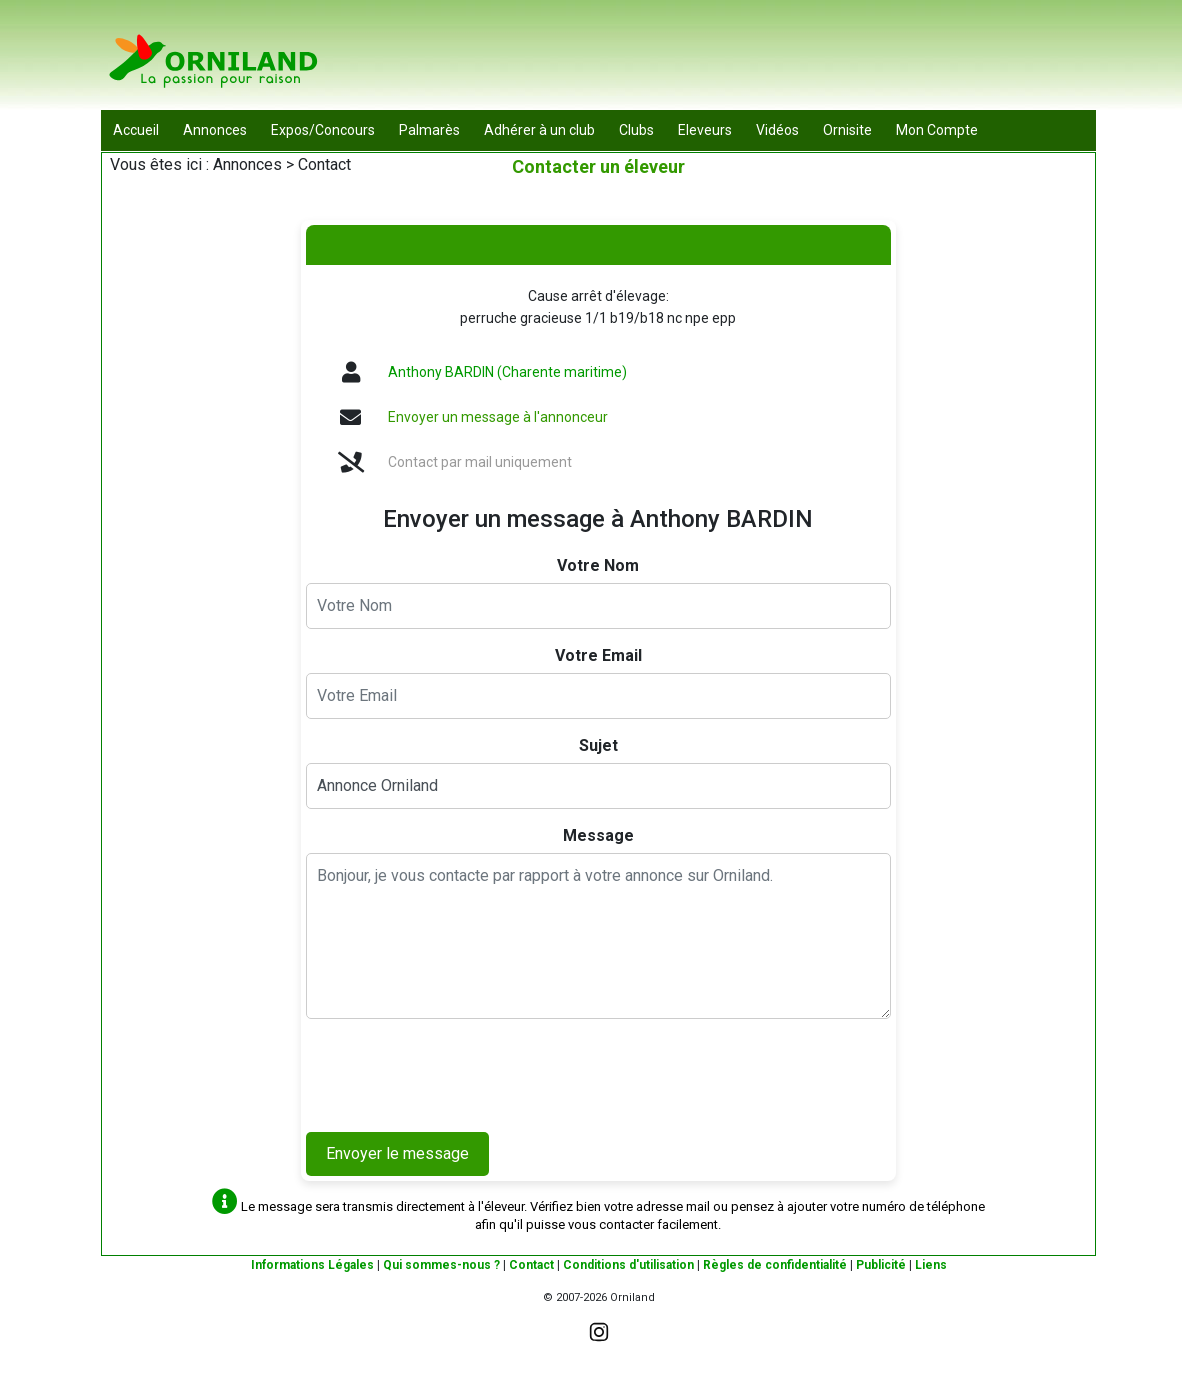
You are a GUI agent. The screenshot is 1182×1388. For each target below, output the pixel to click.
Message (598, 835)
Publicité (881, 1265)
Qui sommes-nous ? (441, 1265)
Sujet (598, 745)
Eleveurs (705, 130)
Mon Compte (937, 130)
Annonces (215, 130)
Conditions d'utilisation (628, 1265)
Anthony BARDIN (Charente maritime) (507, 372)
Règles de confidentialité (775, 1265)
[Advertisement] (732, 60)
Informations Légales (312, 1265)
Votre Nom (598, 565)
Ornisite (847, 130)
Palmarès (429, 130)
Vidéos (777, 130)
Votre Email (598, 655)
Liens (931, 1265)
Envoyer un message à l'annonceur (498, 417)
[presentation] (458, 1073)
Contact (531, 1265)
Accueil (136, 130)
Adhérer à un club (539, 130)
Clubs (636, 130)
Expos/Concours (323, 130)
